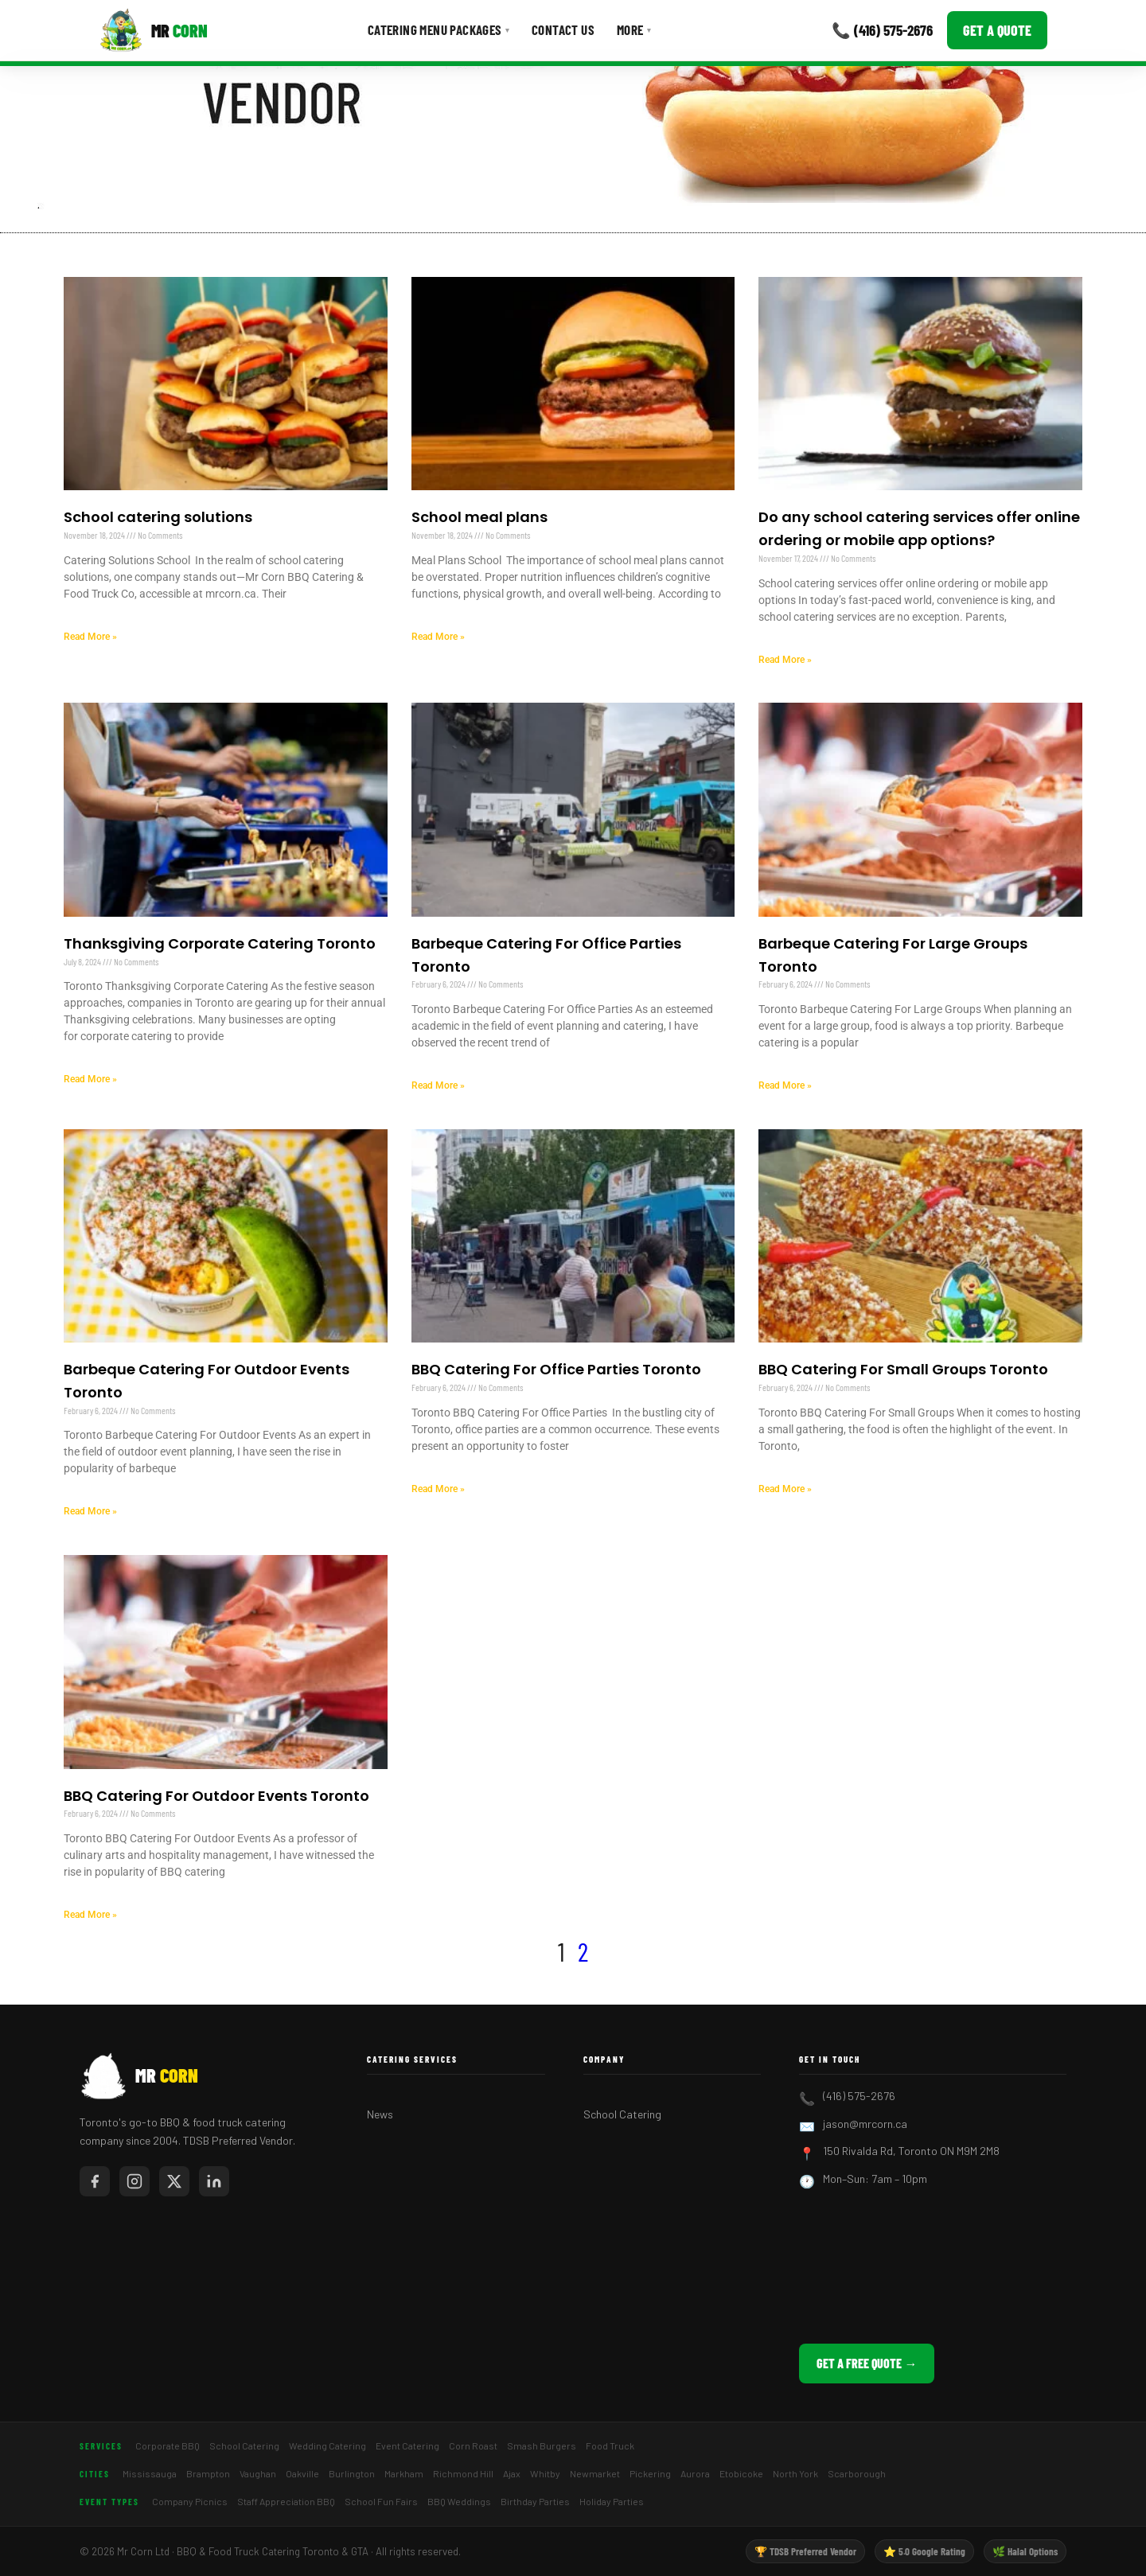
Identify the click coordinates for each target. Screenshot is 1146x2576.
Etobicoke (741, 2473)
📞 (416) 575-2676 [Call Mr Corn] (882, 30)
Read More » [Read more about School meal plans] (438, 636)
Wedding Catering (327, 2445)
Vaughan (258, 2473)
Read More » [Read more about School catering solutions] (90, 636)
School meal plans (479, 517)
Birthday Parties (535, 2501)
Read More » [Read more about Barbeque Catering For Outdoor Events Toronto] (90, 1511)
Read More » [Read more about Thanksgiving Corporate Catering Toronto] (90, 1079)
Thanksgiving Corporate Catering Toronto (220, 943)
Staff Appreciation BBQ (286, 2501)
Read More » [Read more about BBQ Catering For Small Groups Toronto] (785, 1489)
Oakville (302, 2473)
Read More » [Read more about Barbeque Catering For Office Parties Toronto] (438, 1085)
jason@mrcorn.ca (865, 2123)
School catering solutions (158, 517)
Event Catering (407, 2445)
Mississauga (150, 2473)
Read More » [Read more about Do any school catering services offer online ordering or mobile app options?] (785, 659)
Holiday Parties (611, 2501)
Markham (403, 2473)
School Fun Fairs (381, 2501)
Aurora (695, 2473)
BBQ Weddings (459, 2501)
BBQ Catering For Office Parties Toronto (556, 1369)
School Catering (622, 2114)
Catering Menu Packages (438, 29)
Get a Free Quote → (867, 2363)
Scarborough (857, 2473)
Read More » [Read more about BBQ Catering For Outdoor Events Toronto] (90, 1914)
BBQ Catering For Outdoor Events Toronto (216, 1796)
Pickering (650, 2473)
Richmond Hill (463, 2473)
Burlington (352, 2473)
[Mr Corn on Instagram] (134, 2181)
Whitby (545, 2473)
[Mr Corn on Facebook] (95, 2181)
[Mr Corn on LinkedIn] (214, 2181)
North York (795, 2473)
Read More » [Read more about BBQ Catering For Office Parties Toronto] (438, 1489)
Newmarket (595, 2473)
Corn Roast (473, 2445)
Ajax (511, 2473)
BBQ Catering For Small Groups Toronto (903, 1369)
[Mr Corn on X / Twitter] (174, 2181)
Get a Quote (997, 30)
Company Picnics (190, 2501)
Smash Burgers (541, 2445)
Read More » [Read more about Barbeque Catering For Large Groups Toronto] (785, 1085)
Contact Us (563, 29)
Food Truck (610, 2445)
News (380, 2114)
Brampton (208, 2473)
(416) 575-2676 (859, 2095)
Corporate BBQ (167, 2445)
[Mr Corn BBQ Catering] (153, 30)
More (634, 29)
